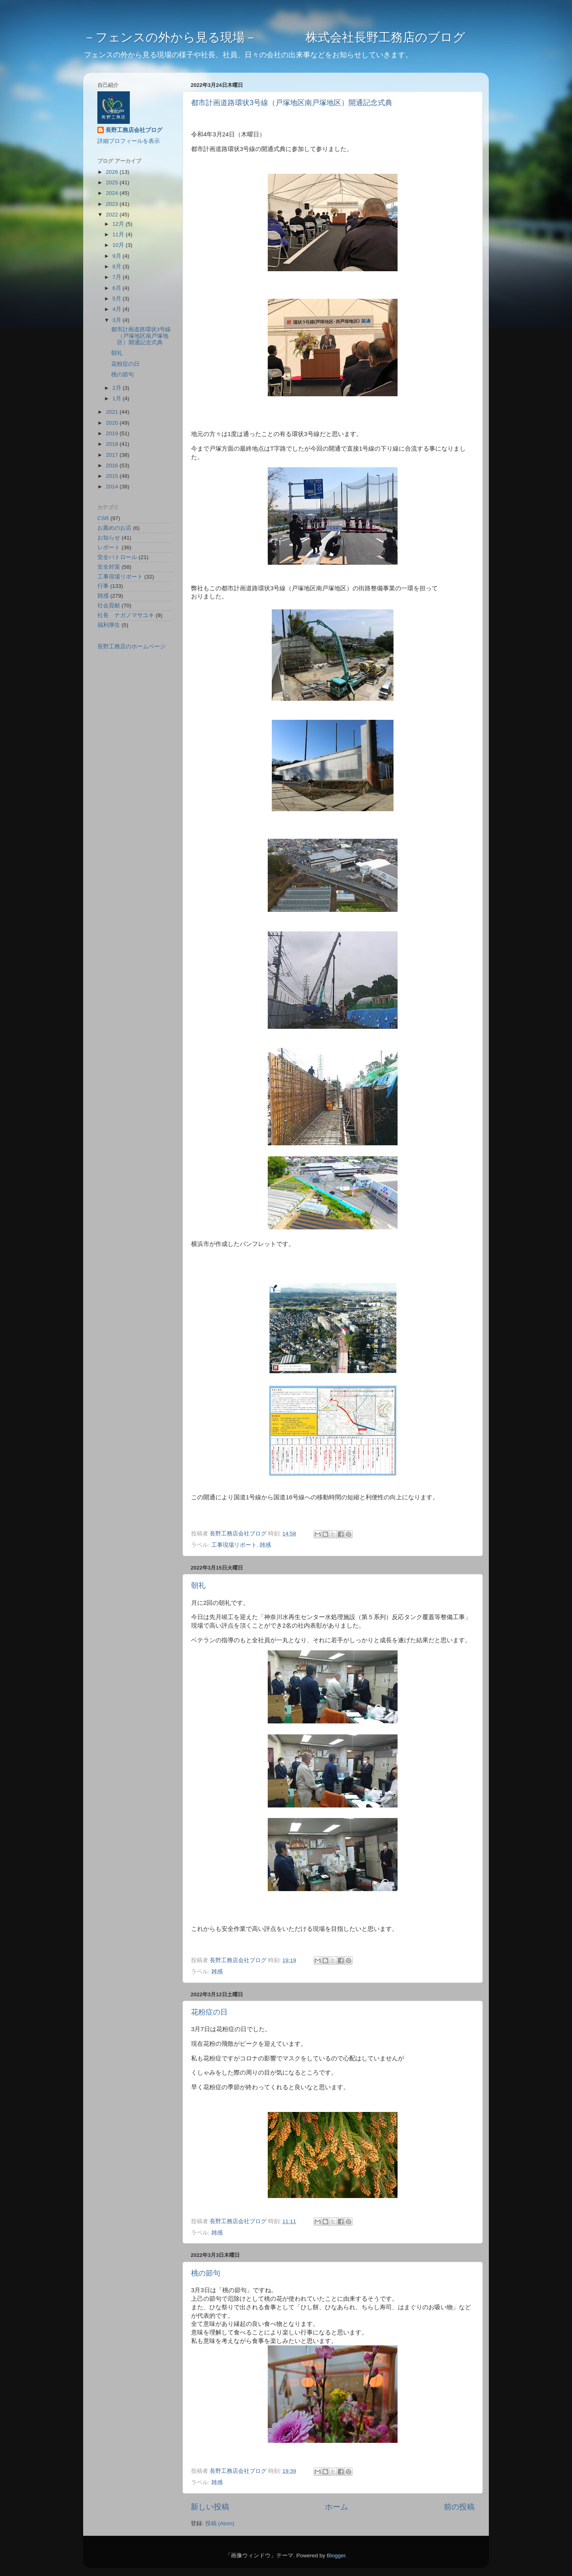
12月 (119, 224)
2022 (113, 215)
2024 (113, 193)
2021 (113, 412)
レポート (108, 547)
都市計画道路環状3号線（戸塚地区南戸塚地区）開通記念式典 (291, 103)
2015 (113, 476)
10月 (119, 245)
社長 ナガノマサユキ (125, 615)
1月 (117, 398)
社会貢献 (108, 605)
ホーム (336, 2507)
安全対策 (108, 567)
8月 (117, 266)
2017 (113, 455)
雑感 (265, 1545)
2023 (113, 204)
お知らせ (108, 538)
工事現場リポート (234, 1545)
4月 (117, 309)
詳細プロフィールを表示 (128, 141)
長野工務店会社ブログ (133, 130)
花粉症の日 (209, 2012)
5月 (117, 299)
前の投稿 (459, 2507)
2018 (113, 444)
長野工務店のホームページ (131, 646)
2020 (113, 423)
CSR (103, 518)
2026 (113, 172)
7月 (117, 277)
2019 (113, 433)
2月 (117, 388)
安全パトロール (117, 557)
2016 (113, 465)
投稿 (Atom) (219, 2523)
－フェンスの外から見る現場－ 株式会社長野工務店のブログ (274, 37)
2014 (113, 487)
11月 (119, 234)
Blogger (336, 2555)
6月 (117, 288)
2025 (113, 182)
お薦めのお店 (114, 528)
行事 (103, 586)
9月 (117, 256)
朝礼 (198, 1585)
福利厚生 (108, 625)
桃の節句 (205, 2273)
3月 (117, 320)
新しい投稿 (210, 2507)
